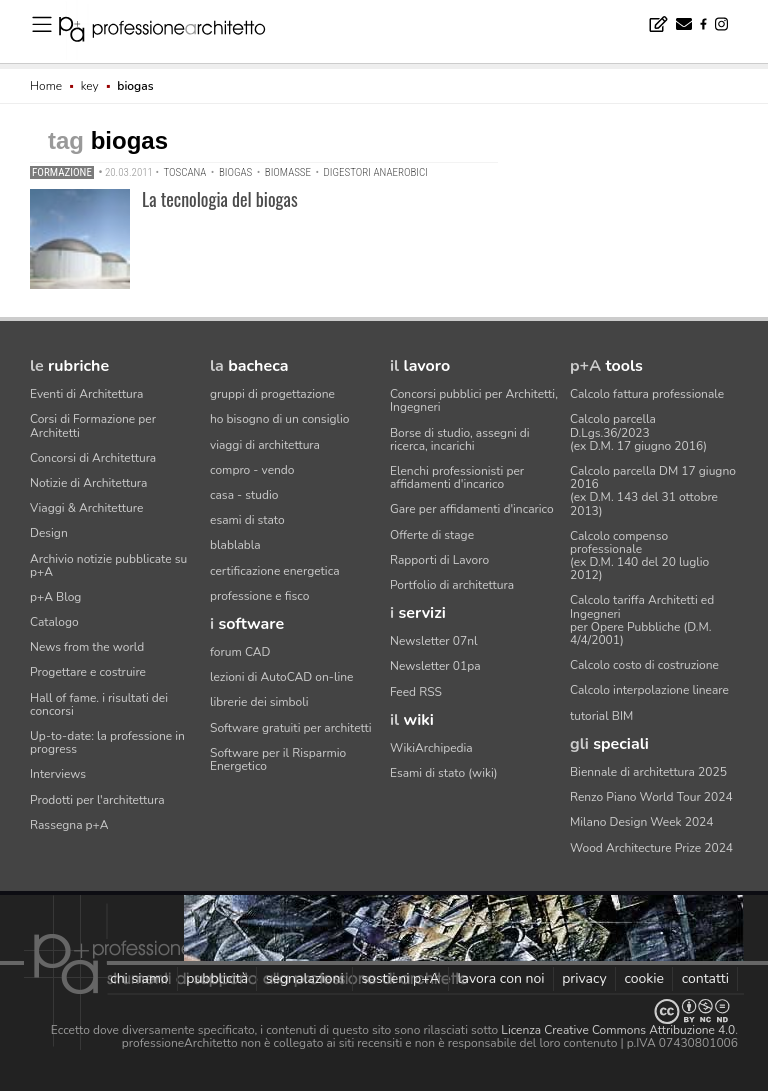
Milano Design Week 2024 (642, 822)
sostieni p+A (400, 978)
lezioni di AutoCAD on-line (281, 677)
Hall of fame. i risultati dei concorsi (99, 704)
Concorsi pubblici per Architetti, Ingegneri (474, 400)
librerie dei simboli (259, 702)
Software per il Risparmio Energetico (278, 759)
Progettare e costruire (88, 672)
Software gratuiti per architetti (291, 728)
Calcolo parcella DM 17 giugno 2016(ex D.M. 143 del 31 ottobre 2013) (653, 491)
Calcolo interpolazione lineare (649, 690)
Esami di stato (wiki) (444, 773)
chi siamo (139, 978)
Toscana (184, 172)
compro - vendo (252, 470)
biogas (235, 172)
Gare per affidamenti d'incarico (472, 509)
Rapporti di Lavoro (439, 560)
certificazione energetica (275, 571)
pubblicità (217, 978)
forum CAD (240, 652)
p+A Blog (55, 597)
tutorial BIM (601, 716)
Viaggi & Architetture (86, 508)
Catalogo (54, 622)
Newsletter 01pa (435, 666)
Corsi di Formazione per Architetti (93, 425)
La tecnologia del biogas (220, 199)
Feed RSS (416, 692)
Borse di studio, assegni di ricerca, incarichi (460, 439)
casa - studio (244, 495)
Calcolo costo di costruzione (644, 665)
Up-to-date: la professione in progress (107, 742)
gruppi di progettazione (272, 394)
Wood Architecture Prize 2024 (651, 848)
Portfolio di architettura (452, 585)
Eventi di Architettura (86, 394)
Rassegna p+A (69, 825)
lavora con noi (500, 978)
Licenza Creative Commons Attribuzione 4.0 (618, 1030)
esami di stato (247, 520)
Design (49, 533)
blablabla (235, 545)
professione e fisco (259, 596)
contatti (705, 978)
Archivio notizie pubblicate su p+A (108, 565)
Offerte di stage (432, 535)
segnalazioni (305, 978)
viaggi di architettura (265, 445)
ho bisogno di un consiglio (279, 419)
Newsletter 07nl (434, 641)
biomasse (288, 172)
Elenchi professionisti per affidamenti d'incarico (457, 477)
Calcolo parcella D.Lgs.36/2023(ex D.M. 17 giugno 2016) (638, 432)
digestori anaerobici (376, 172)
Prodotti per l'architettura (97, 800)
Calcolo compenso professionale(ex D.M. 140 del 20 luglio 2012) (639, 556)
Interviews (58, 774)
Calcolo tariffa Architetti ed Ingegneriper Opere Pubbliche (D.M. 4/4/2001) (642, 620)
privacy (584, 978)
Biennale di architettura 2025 (648, 772)
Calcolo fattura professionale (647, 394)
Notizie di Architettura (88, 483)
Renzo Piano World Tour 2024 (651, 797)
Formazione (62, 172)
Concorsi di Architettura (93, 458)
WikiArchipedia (431, 748)
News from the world (87, 647)
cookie (644, 978)
